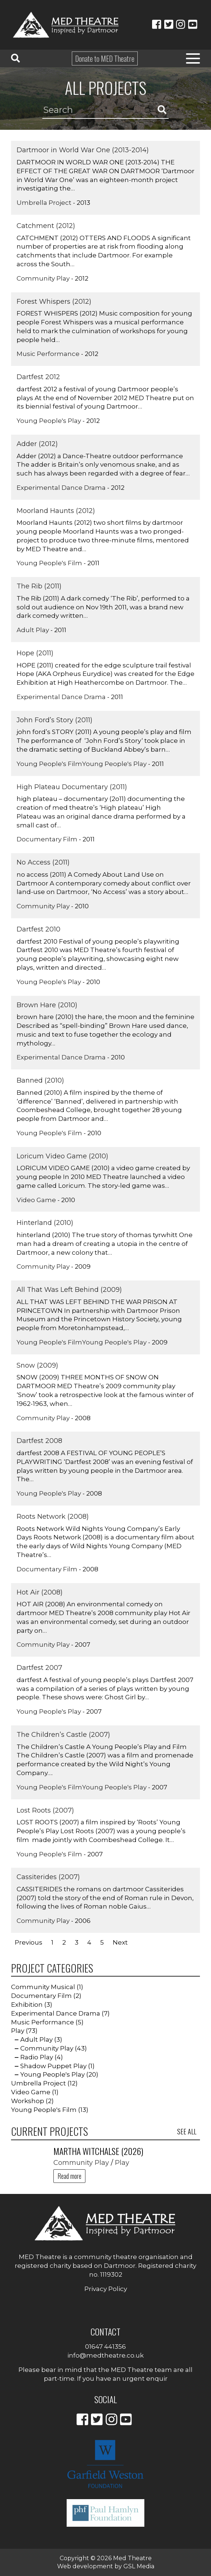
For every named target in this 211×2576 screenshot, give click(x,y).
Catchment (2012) (46, 226)
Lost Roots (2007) (45, 1810)
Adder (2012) (37, 444)
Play (17, 2030)
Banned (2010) (40, 1080)
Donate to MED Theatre (104, 58)
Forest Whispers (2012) (54, 301)
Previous (28, 1942)
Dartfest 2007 (39, 1668)
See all (186, 2131)
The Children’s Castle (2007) (63, 1735)
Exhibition (27, 2004)
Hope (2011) (35, 653)
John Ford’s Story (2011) (54, 720)
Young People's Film (49, 563)
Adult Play (33, 630)
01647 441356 (105, 2346)
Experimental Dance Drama (61, 487)
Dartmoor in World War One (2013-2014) (83, 150)
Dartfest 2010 (38, 929)
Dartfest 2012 (38, 377)
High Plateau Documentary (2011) (72, 787)
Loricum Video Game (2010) (62, 1156)
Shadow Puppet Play (53, 2066)
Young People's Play (49, 420)
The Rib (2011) (39, 586)
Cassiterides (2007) (48, 1877)
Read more (69, 2176)
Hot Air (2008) (40, 1592)
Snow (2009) (37, 1365)
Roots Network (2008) (53, 1517)
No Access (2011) (43, 862)
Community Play (43, 278)
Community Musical (43, 1987)
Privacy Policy (105, 2288)
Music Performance (48, 353)
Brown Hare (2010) (47, 1005)
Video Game (36, 1200)
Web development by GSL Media (105, 2566)
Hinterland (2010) (45, 1223)
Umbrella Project (44, 202)
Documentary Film (47, 839)
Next (120, 1942)
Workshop (27, 2101)
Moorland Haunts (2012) (56, 511)
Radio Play (36, 2057)
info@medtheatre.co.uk (105, 2355)
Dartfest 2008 (39, 1441)
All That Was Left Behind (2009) (69, 1290)
